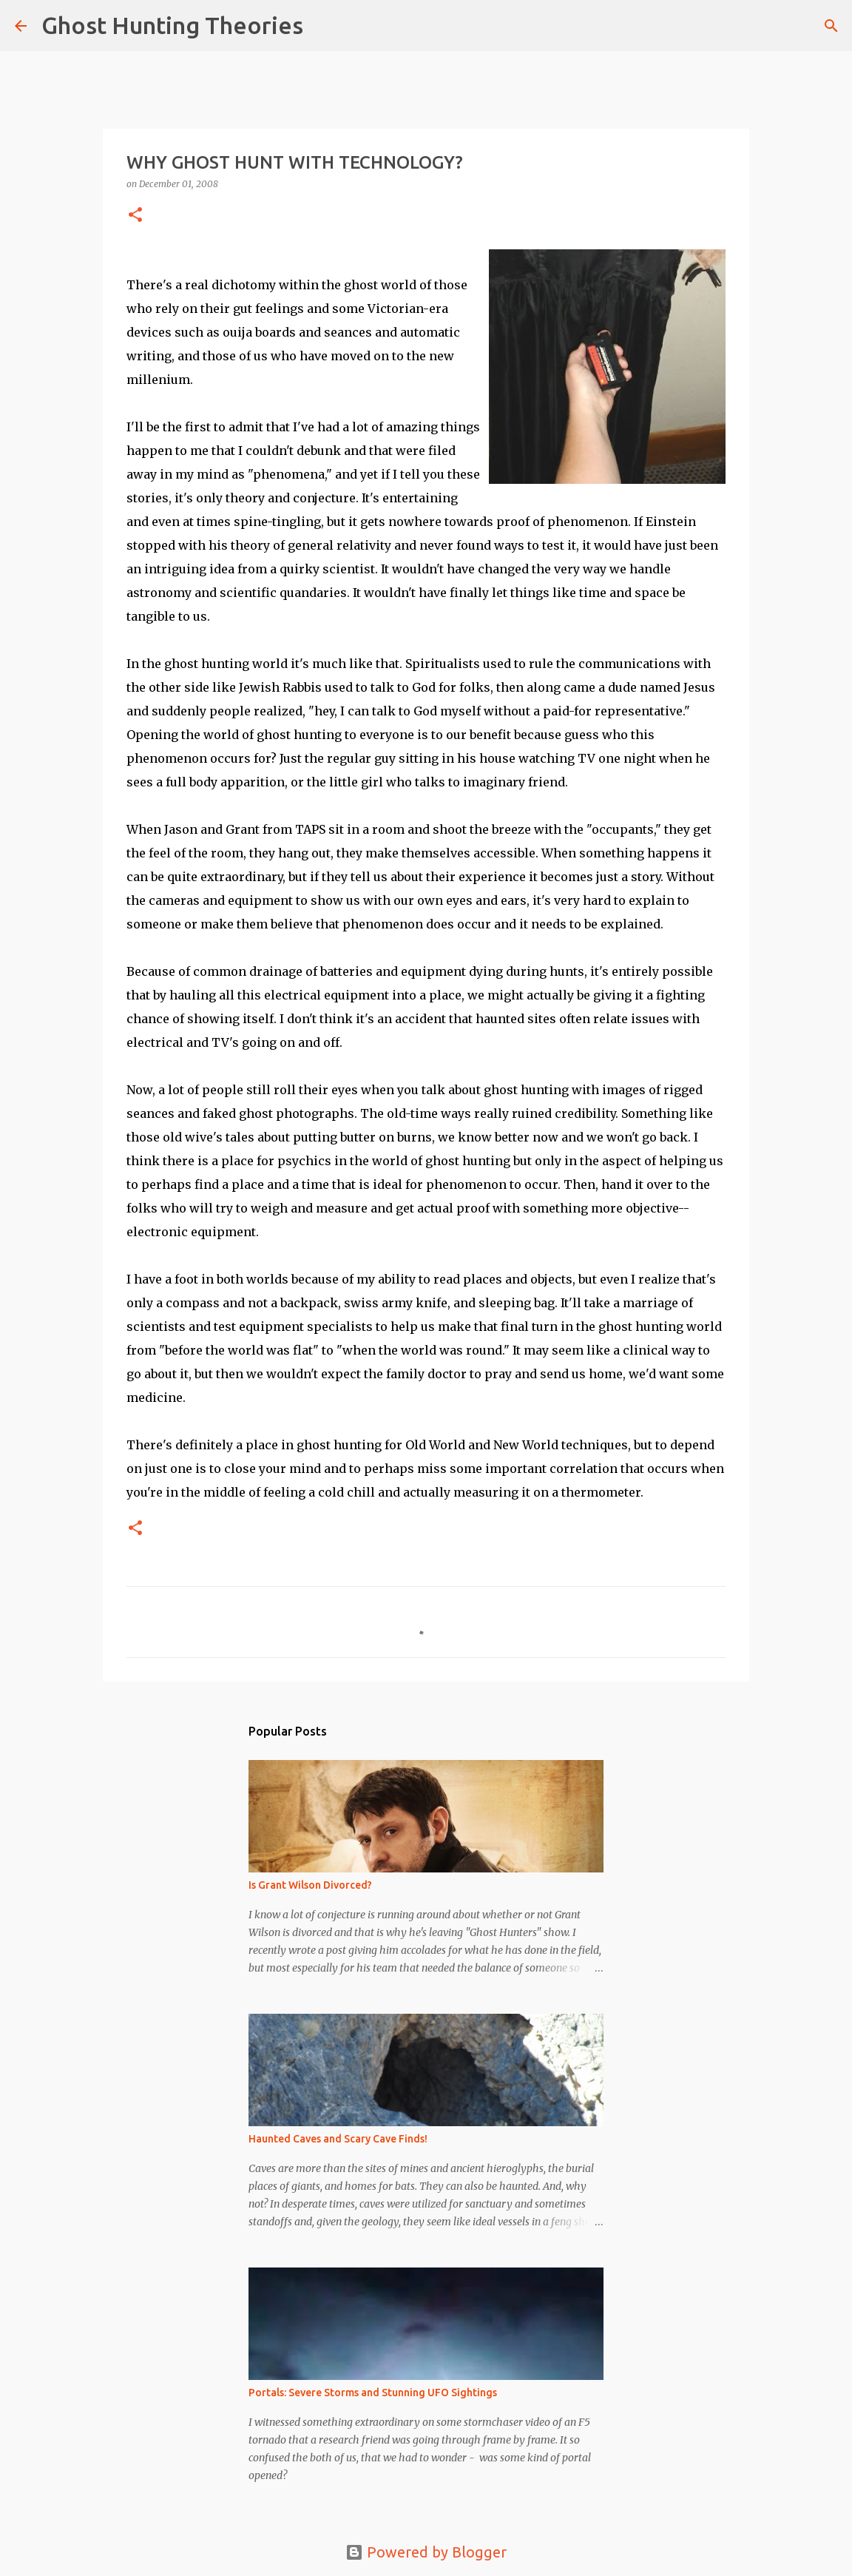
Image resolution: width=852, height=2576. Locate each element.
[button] (135, 216)
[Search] (324, 26)
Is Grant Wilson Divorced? (310, 1885)
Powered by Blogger (426, 2551)
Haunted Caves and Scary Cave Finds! (337, 2139)
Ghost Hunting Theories (172, 25)
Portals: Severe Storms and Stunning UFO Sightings (372, 2392)
